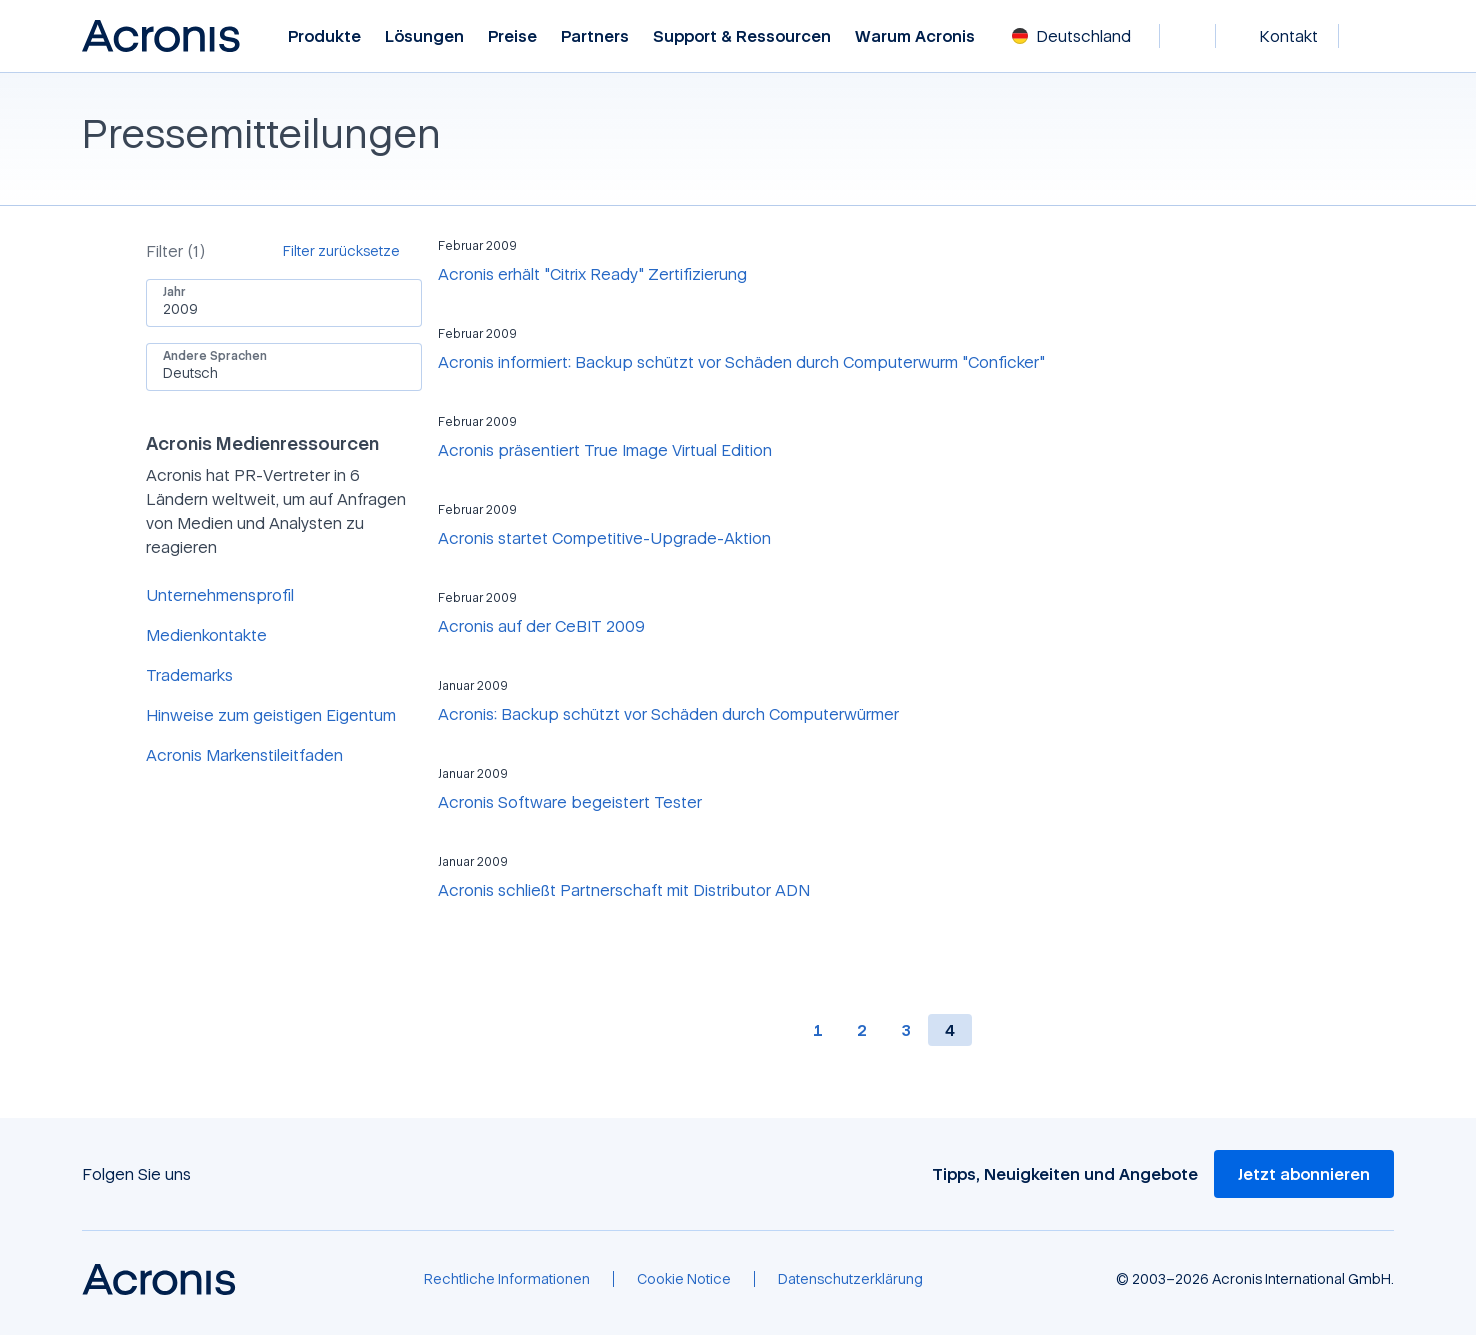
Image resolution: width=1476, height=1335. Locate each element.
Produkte (324, 36)
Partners (595, 36)
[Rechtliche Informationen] (507, 1279)
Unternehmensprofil (220, 595)
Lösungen (424, 36)
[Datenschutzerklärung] (850, 1279)
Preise (512, 36)
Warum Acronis (915, 36)
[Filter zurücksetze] (352, 250)
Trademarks (189, 675)
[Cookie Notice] (684, 1279)
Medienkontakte (206, 635)
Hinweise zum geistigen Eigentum (271, 715)
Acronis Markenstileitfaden (244, 755)
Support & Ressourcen (742, 36)
